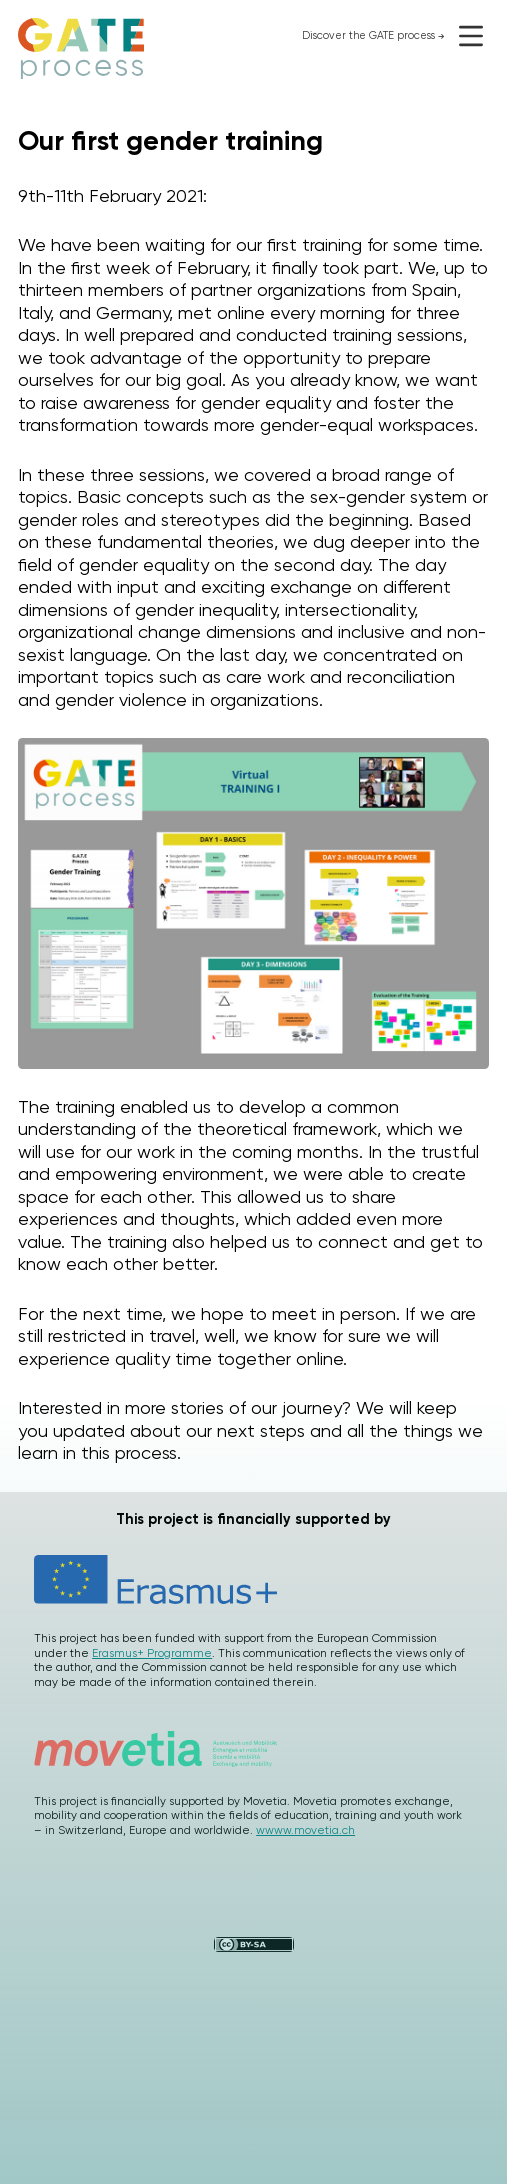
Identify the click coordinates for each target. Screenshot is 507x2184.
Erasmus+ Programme (152, 1653)
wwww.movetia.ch (305, 1830)
